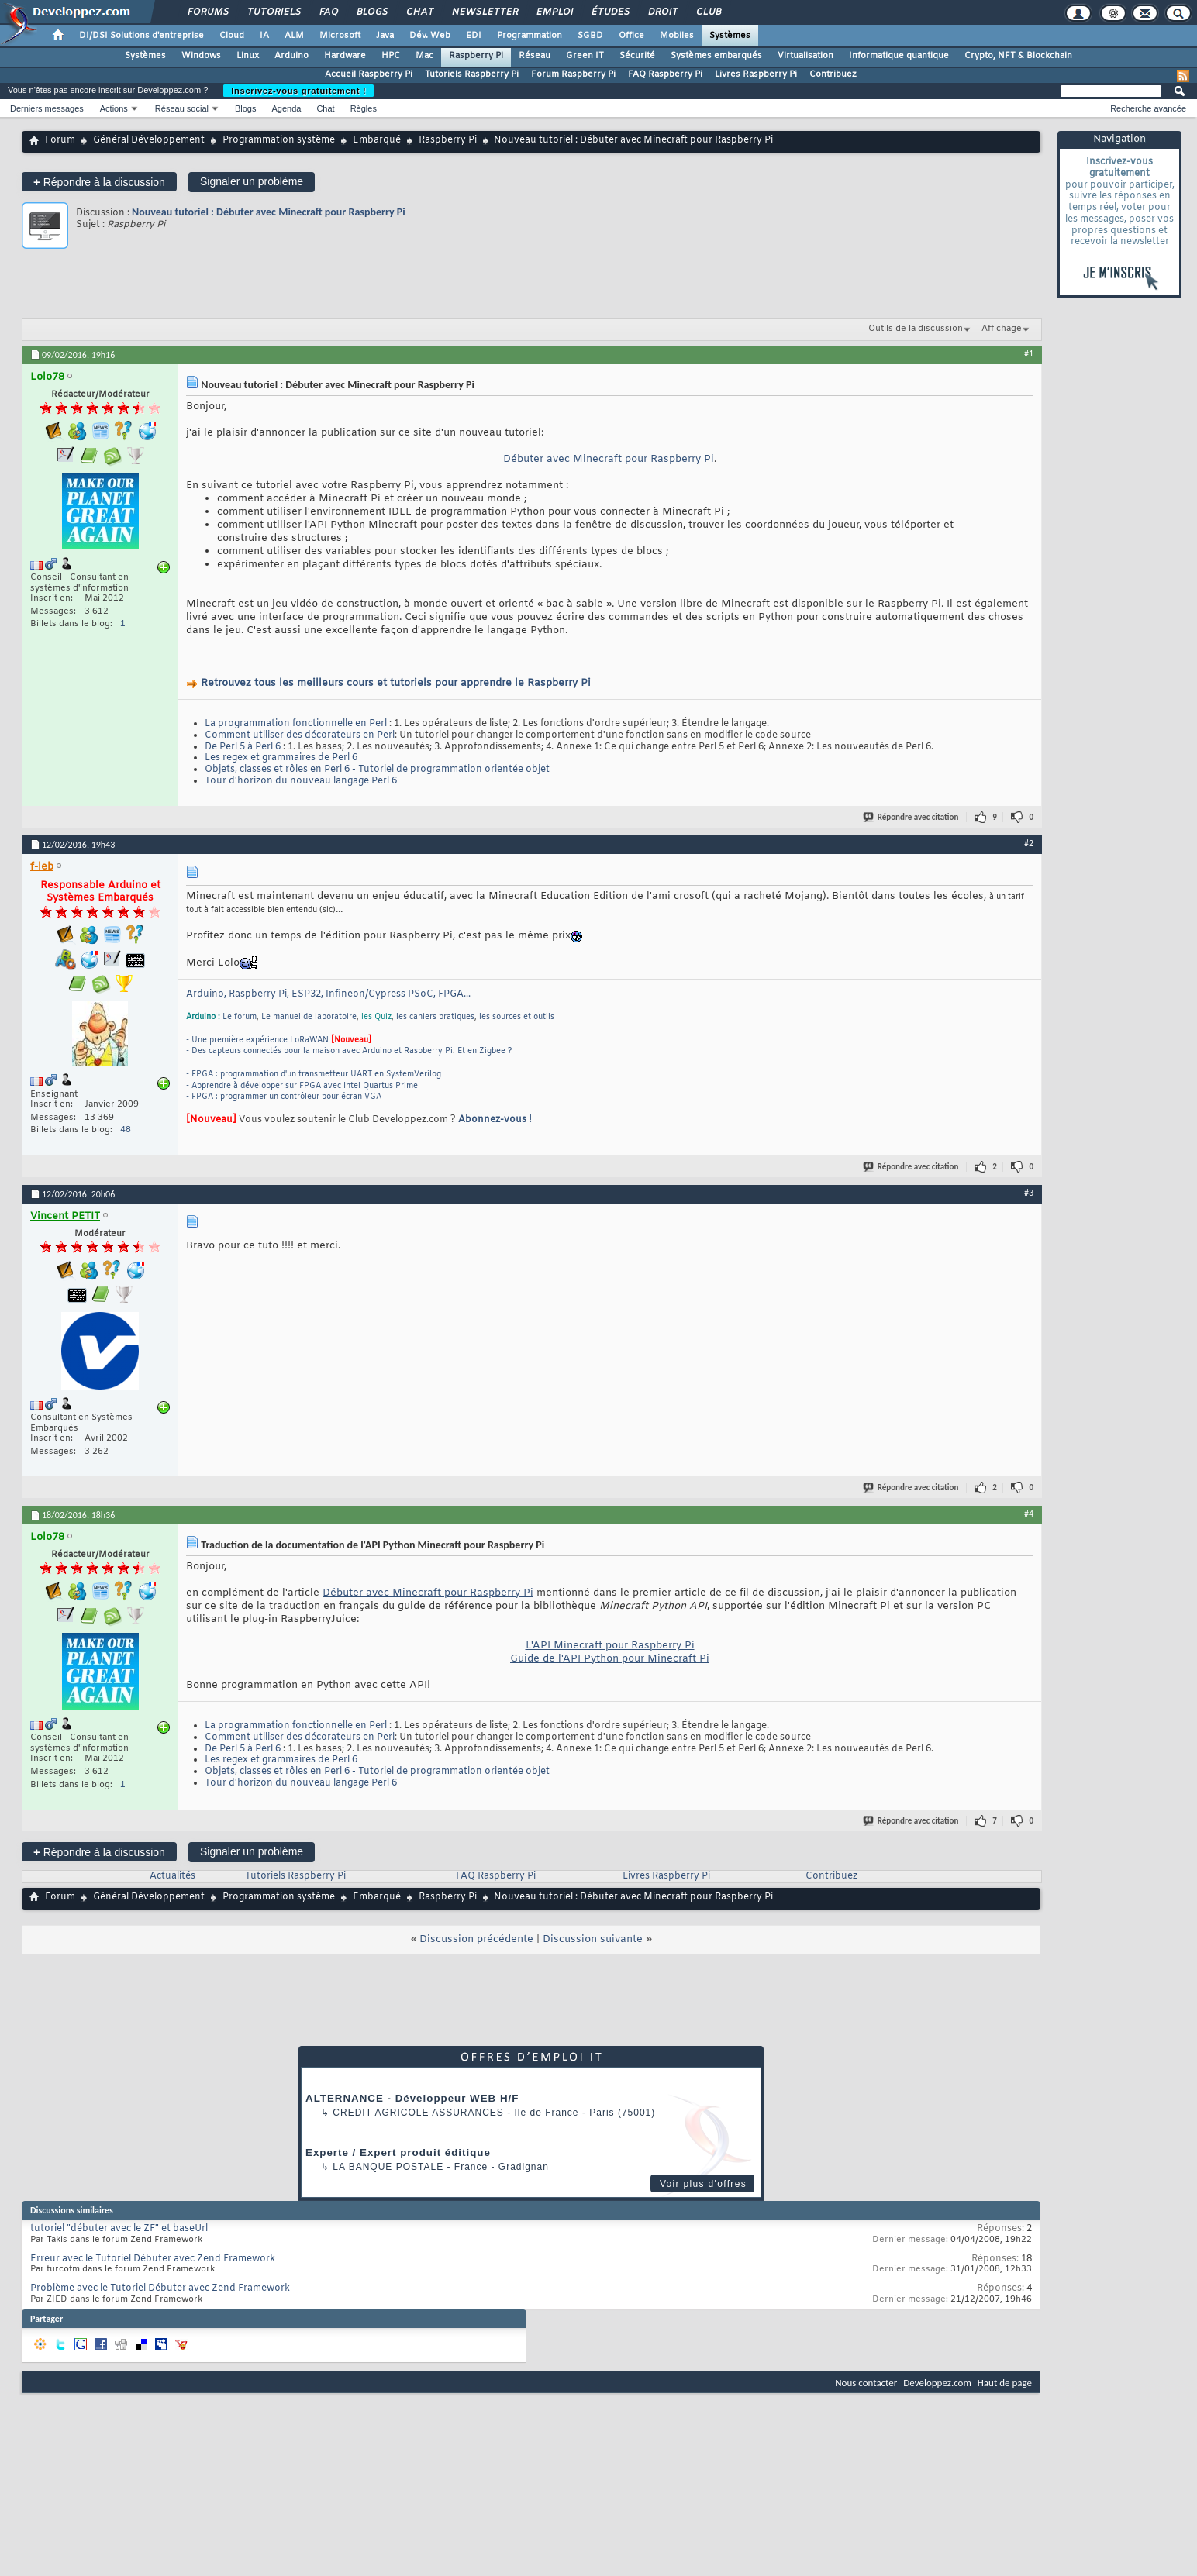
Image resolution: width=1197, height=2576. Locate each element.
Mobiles (677, 35)
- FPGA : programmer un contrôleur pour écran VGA (283, 1097)
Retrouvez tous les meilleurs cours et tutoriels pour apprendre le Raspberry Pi (396, 683)
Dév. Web (429, 35)
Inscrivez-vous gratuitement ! (298, 90)
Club (708, 12)
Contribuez (833, 74)
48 (125, 1129)
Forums (207, 12)
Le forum (239, 1017)
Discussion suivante (593, 1939)
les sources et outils (516, 1017)
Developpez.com (937, 2382)
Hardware (345, 55)
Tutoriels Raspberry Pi (472, 74)
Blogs (371, 12)
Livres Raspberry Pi (756, 74)
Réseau (534, 55)
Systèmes (729, 35)
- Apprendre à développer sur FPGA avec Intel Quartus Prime (302, 1086)
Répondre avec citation (911, 817)
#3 (1028, 1192)
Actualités (172, 1876)
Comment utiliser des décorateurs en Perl (300, 735)
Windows (201, 55)
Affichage (1001, 328)
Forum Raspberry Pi (573, 74)
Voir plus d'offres (703, 2183)
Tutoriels (273, 12)
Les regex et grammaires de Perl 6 (281, 758)
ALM (294, 35)
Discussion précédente (476, 1939)
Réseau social (182, 108)
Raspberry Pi (476, 55)
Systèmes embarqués (716, 55)
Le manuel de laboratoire (309, 1017)
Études (609, 12)
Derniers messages (47, 108)
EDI (473, 35)
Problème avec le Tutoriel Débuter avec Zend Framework (160, 2288)
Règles (363, 108)
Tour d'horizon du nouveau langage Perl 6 (301, 781)
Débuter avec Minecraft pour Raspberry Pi (608, 459)
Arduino (291, 55)
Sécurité (637, 55)
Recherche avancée (1148, 108)
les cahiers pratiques (435, 1017)
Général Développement (149, 140)
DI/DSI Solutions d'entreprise (141, 35)
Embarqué (377, 140)
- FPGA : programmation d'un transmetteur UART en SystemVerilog (313, 1074)
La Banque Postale (388, 2166)
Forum (60, 140)
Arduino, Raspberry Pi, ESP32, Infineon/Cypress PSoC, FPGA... (328, 994)
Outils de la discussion (915, 328)
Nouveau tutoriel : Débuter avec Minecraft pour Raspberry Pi (268, 212)
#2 (1028, 843)
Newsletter (484, 12)
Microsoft (339, 35)
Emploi (554, 12)
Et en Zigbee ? (484, 1051)
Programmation (529, 35)
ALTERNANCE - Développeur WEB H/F (412, 2098)
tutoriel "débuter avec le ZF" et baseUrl (119, 2229)
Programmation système (278, 140)
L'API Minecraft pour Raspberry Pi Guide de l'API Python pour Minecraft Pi (609, 1652)
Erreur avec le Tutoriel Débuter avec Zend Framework (152, 2259)
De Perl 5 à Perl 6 (243, 747)
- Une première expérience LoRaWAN (257, 1040)
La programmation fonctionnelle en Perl (296, 724)
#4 (1028, 1513)
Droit (662, 12)
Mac (424, 55)
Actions (114, 108)
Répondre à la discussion (99, 181)
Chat (419, 12)
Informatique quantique (899, 55)
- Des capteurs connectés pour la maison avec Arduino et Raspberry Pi (319, 1051)
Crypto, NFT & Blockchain (1018, 55)
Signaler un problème (251, 181)
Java (385, 35)
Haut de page (1005, 2382)
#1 (1028, 353)
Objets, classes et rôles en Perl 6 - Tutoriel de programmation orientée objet (377, 769)
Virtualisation (805, 55)
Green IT (585, 55)
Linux (247, 55)
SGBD (590, 35)
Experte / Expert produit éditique (398, 2152)
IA (264, 35)
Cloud (231, 35)
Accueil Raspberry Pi (368, 74)
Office (631, 35)
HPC (390, 55)
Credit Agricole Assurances (418, 2112)
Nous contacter (866, 2382)
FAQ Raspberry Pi (665, 74)
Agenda (286, 108)
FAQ (328, 12)
